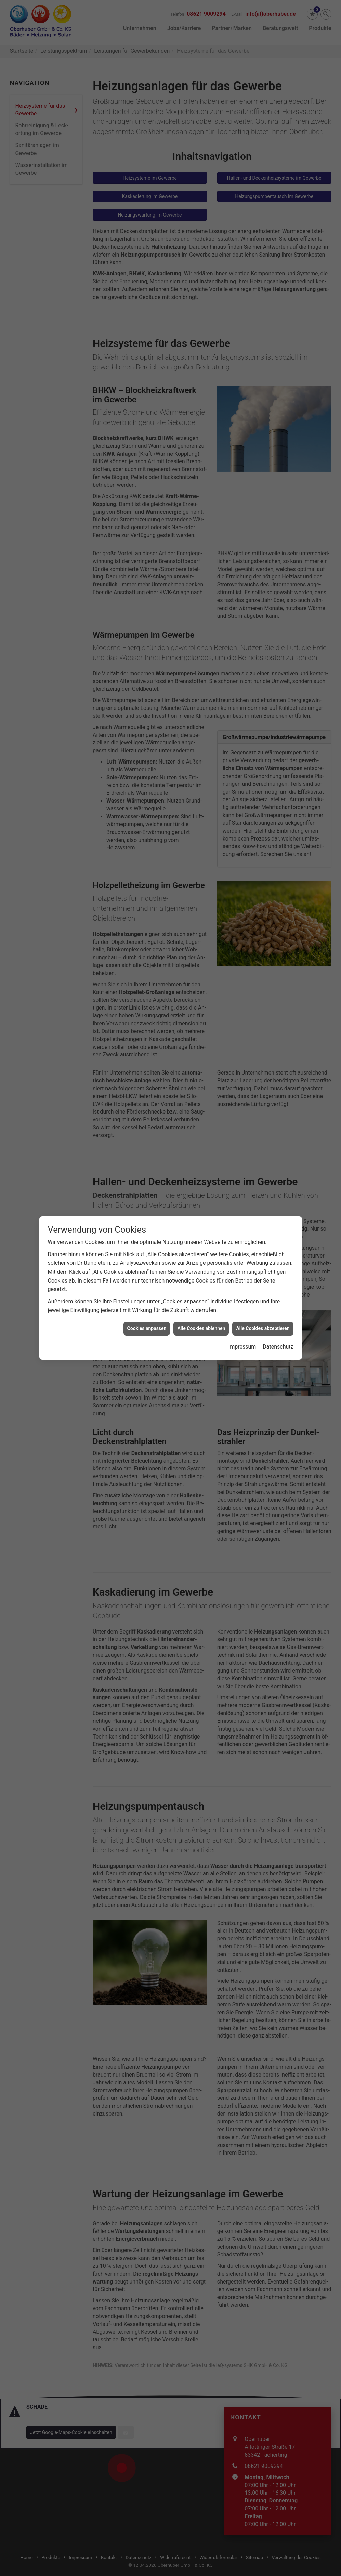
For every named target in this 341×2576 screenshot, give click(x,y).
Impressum (242, 1064)
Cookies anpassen (147, 1046)
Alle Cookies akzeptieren (262, 1046)
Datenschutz (278, 1064)
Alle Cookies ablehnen (201, 1046)
